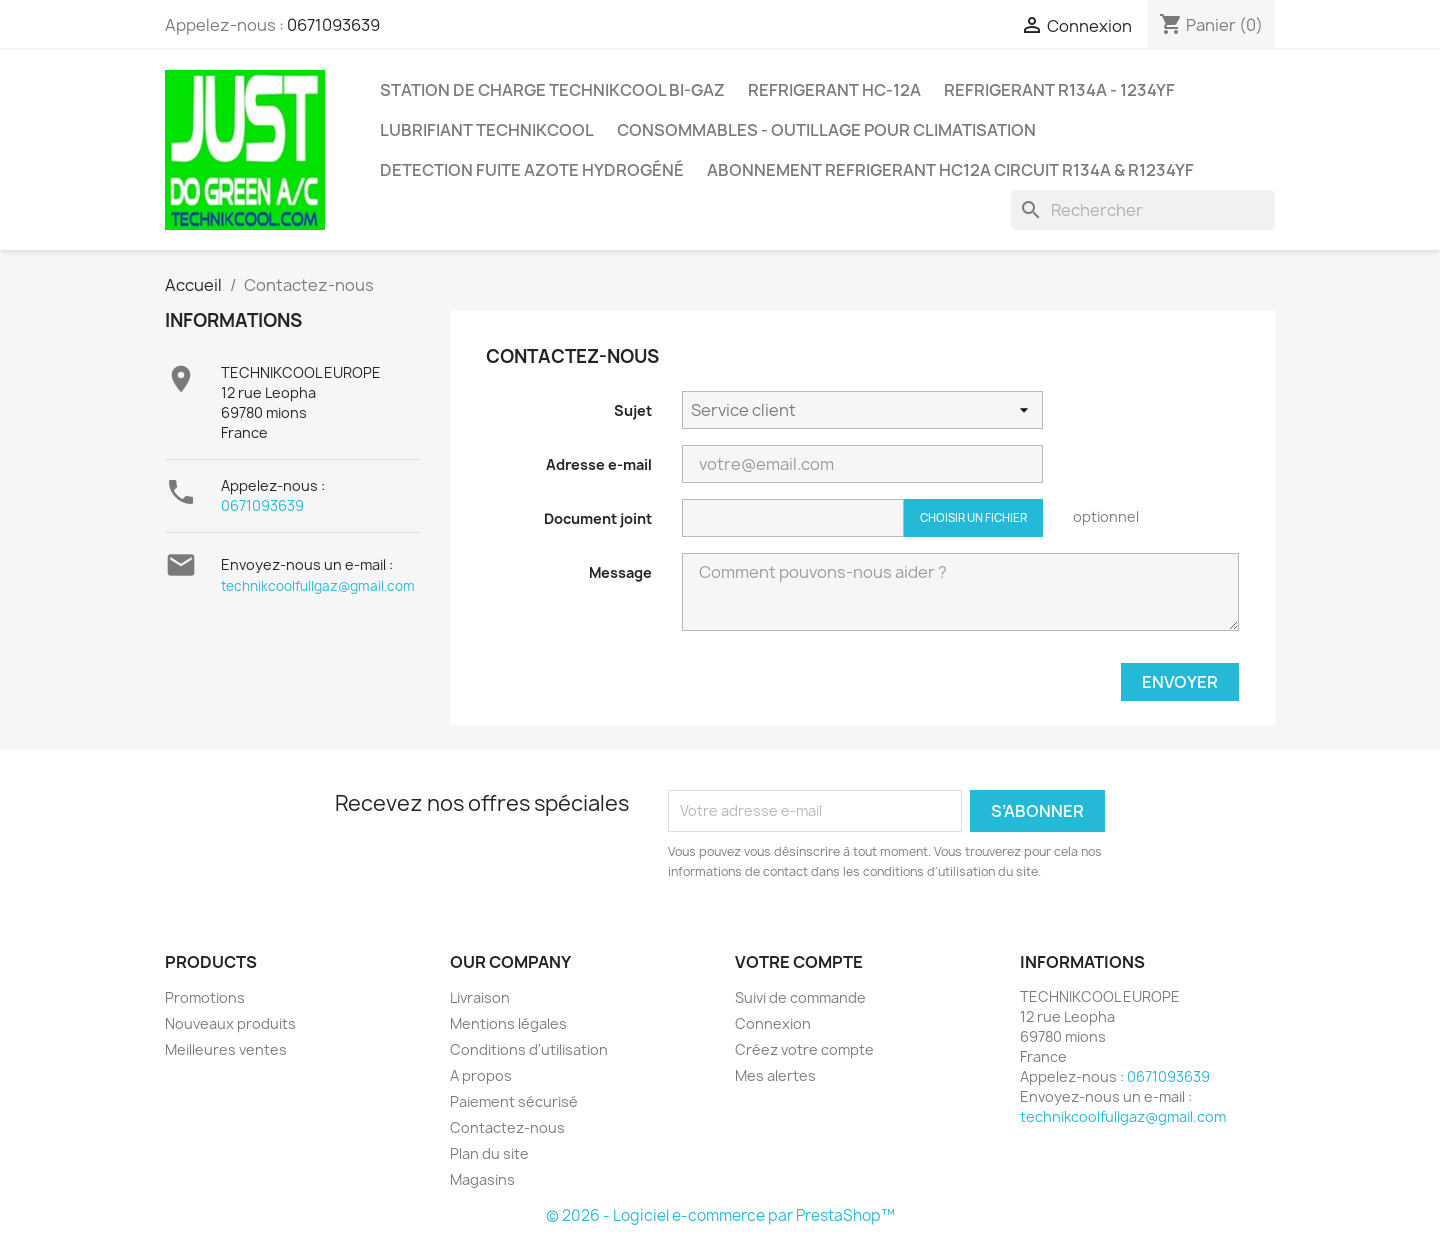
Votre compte (799, 962)
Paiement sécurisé (514, 1101)
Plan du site (489, 1153)
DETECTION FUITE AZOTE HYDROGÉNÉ (532, 170)
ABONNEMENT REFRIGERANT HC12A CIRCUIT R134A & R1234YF (950, 170)
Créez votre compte (804, 1049)
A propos (481, 1075)
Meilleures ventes (226, 1049)
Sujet (633, 410)
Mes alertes (775, 1075)
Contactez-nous (507, 1127)
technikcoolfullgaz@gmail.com (318, 586)
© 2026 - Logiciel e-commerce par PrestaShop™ (720, 1215)
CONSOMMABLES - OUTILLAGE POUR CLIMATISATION (826, 130)
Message (620, 572)
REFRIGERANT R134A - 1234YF (1059, 90)
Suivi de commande (800, 997)
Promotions (205, 997)
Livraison (480, 997)
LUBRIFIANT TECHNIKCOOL (487, 130)
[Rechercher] (1143, 210)
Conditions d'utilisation (529, 1049)
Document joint (598, 518)
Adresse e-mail (599, 464)
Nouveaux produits (230, 1023)
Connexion (773, 1023)
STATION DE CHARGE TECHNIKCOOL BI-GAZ (552, 90)
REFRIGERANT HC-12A (834, 90)
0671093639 (333, 25)
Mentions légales (508, 1023)
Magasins (482, 1179)
